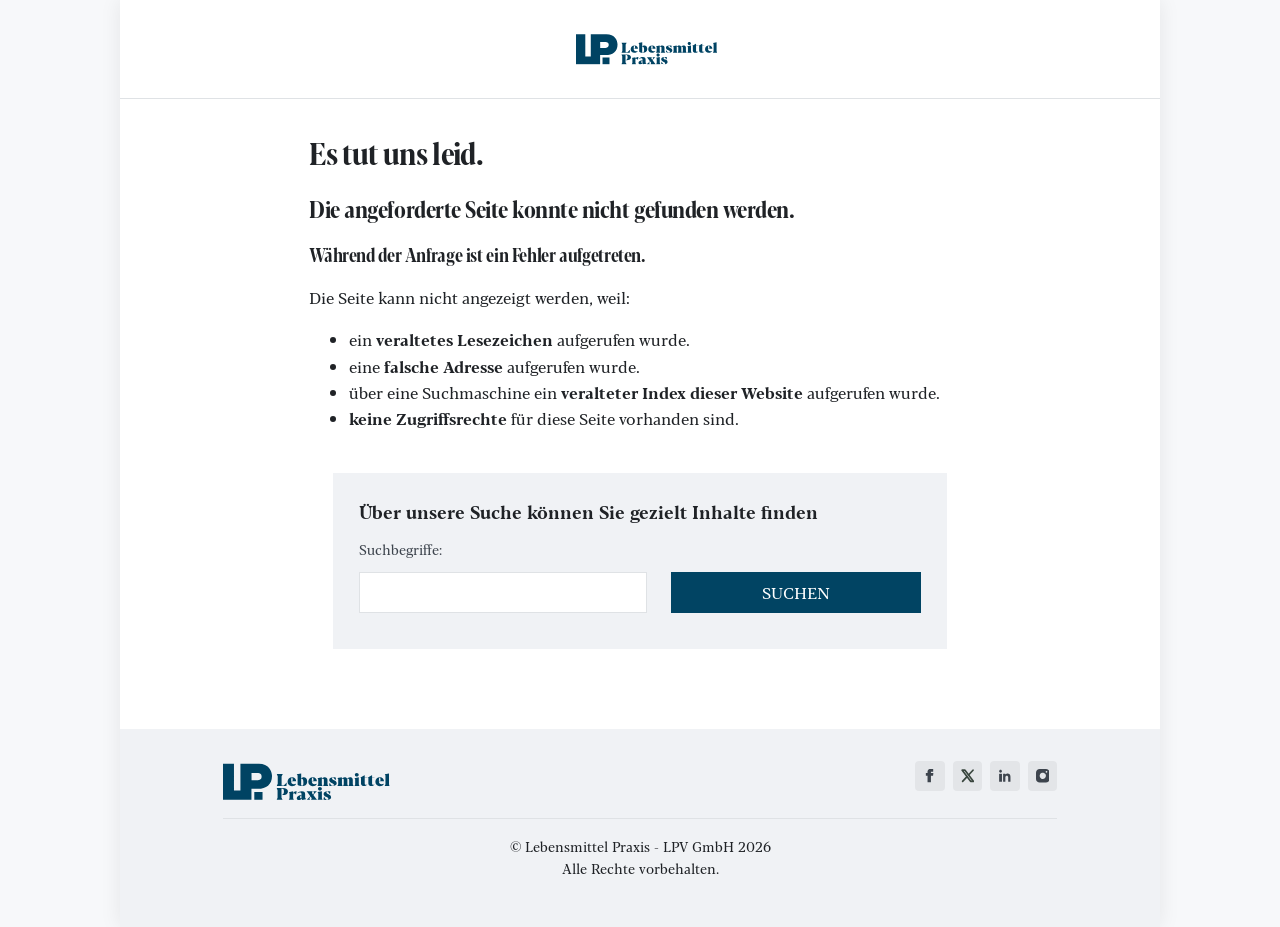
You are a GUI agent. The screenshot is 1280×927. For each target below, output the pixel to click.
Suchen (796, 592)
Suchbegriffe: (400, 549)
